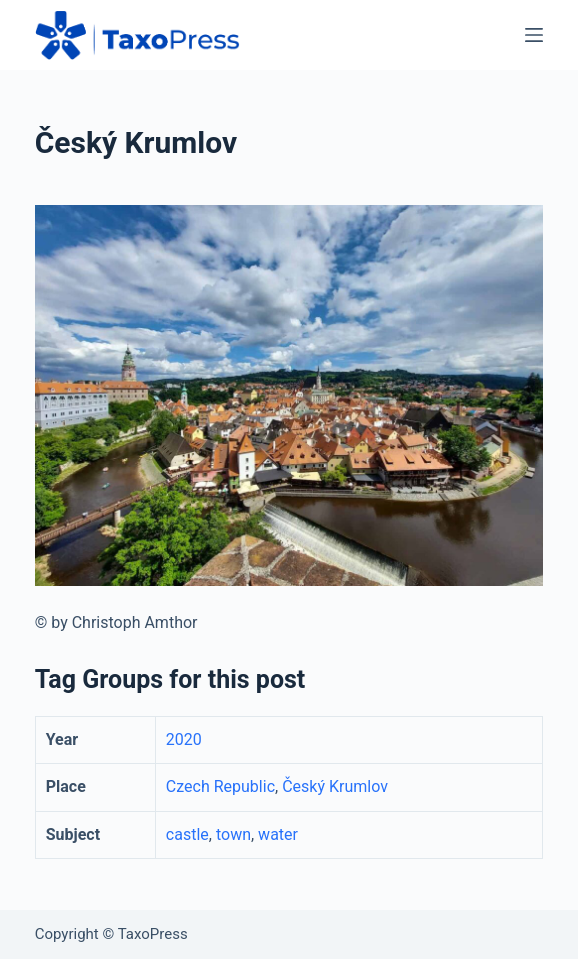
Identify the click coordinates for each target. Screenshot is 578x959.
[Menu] (534, 35)
